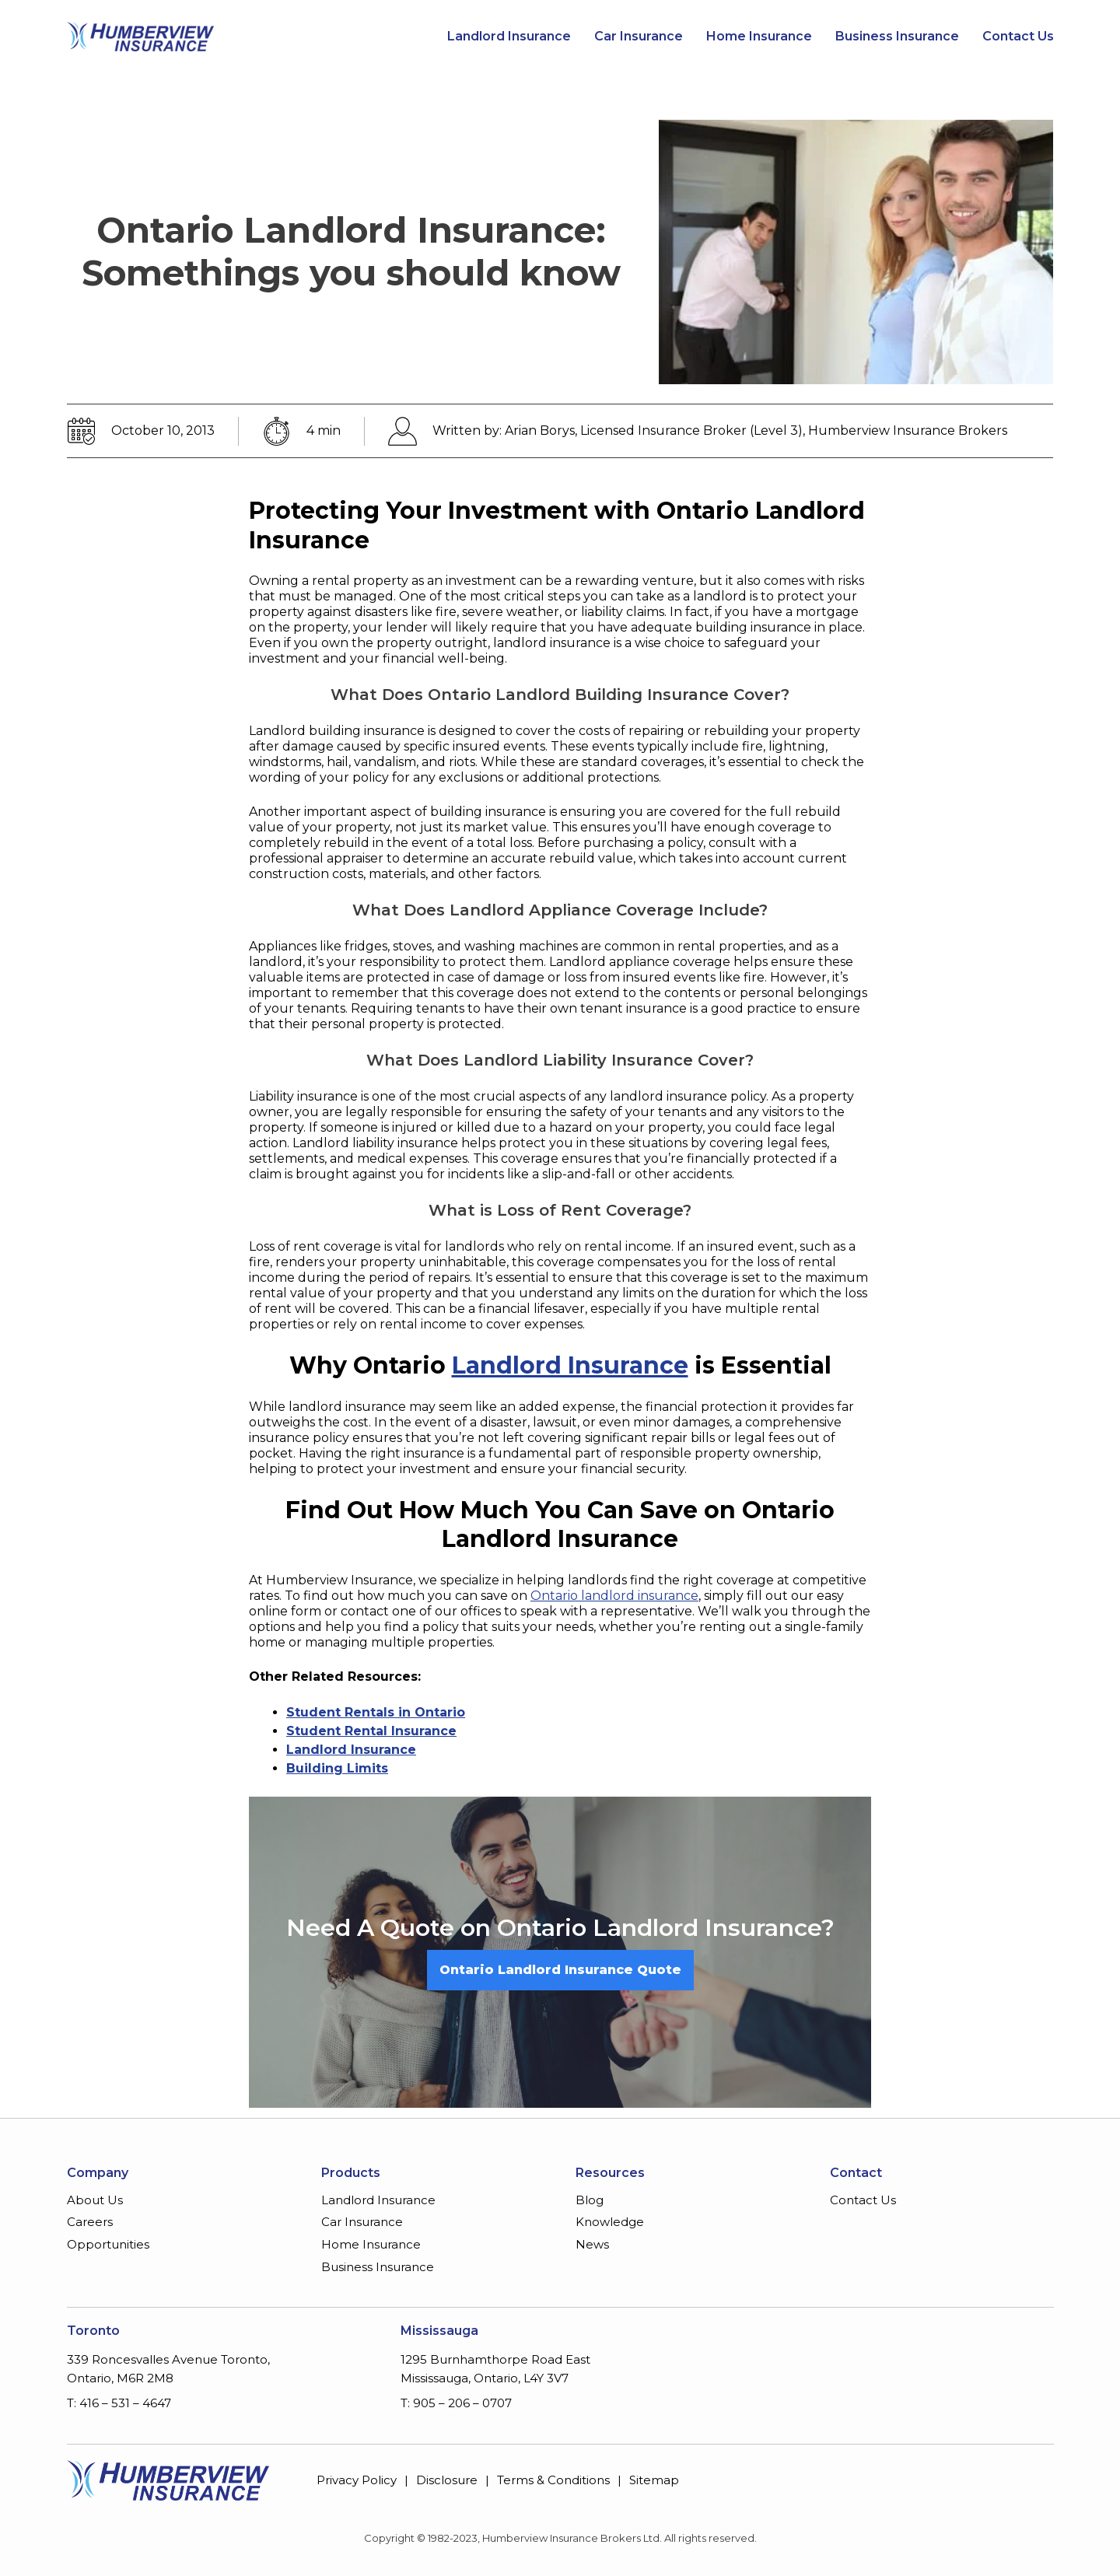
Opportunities (108, 2244)
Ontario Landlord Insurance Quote (560, 1969)
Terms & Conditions (553, 2480)
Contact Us (1018, 36)
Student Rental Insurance (371, 1731)
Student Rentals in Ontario (375, 1712)
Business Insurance (897, 36)
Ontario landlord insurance (614, 1595)
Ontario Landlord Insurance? (666, 1927)
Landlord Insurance (509, 36)
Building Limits (337, 1768)
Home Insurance (759, 36)
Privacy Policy (357, 2480)
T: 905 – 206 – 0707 (456, 2403)
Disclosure (447, 2480)
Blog (590, 2200)
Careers (90, 2221)
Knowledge (610, 2221)
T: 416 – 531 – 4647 (119, 2403)
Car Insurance (638, 36)
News (592, 2244)
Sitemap (654, 2480)
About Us (95, 2200)
